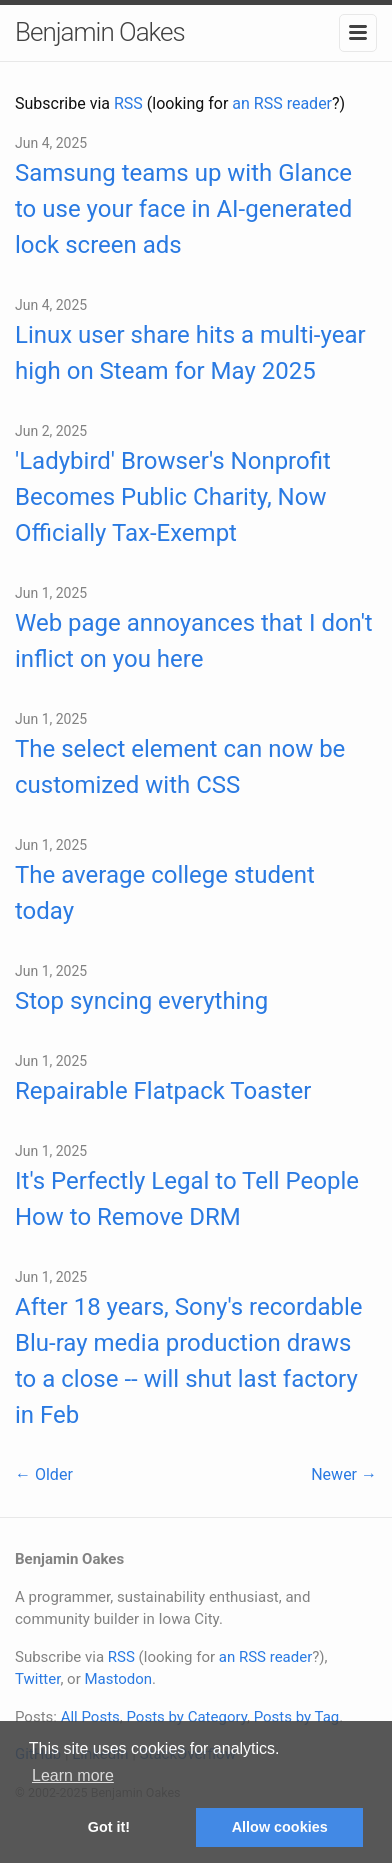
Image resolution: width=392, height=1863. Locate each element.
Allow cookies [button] (280, 1827)
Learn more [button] (73, 1775)
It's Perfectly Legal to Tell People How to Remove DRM (187, 1199)
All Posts (90, 1717)
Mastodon (118, 1679)
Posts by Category (186, 1717)
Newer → (344, 1474)
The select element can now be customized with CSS (180, 767)
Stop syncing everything (141, 1001)
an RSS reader (282, 103)
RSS (128, 103)
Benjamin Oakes (100, 32)
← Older (44, 1474)
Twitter (37, 1679)
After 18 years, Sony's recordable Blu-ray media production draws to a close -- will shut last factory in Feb (189, 1361)
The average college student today (165, 893)
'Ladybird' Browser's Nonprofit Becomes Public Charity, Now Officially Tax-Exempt (173, 497)
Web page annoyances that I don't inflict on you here (194, 641)
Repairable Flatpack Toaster (163, 1091)
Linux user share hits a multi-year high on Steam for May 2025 (190, 353)
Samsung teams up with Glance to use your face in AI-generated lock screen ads (183, 209)
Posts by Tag (297, 1717)
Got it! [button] (109, 1827)
